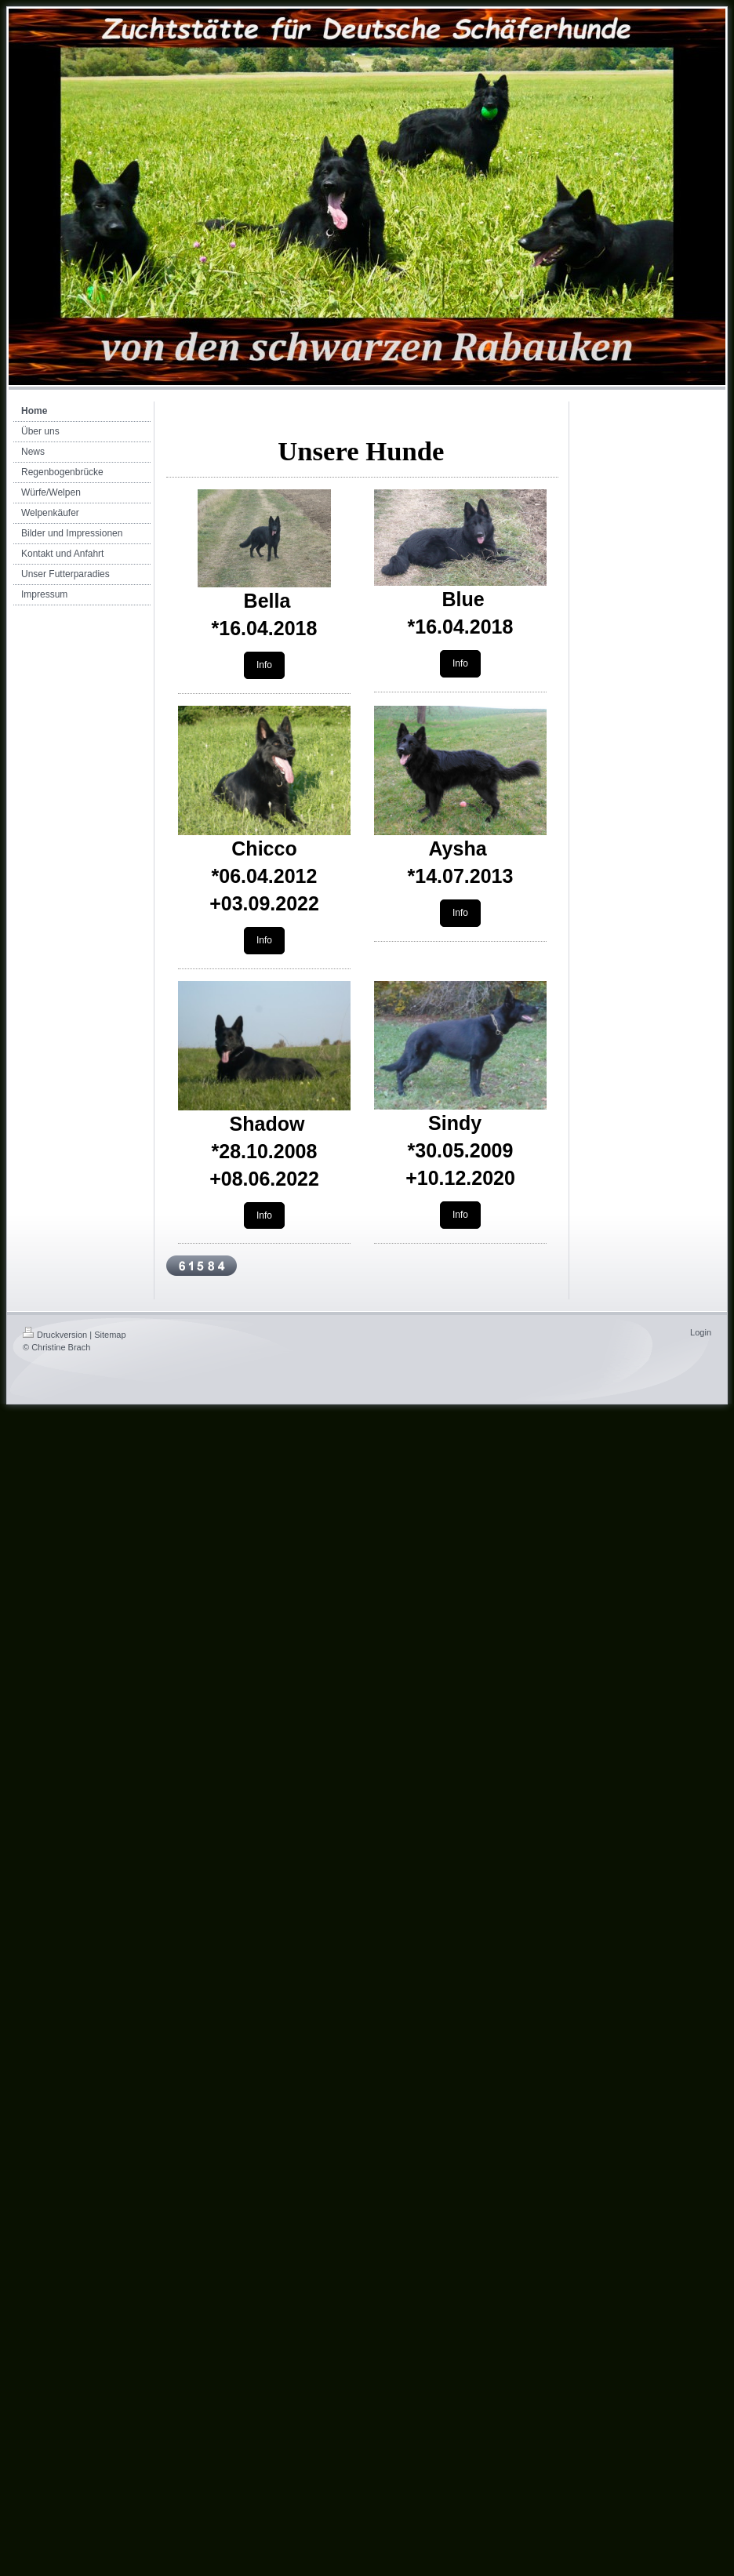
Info (264, 664)
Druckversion (55, 1334)
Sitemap (109, 1334)
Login (700, 1332)
